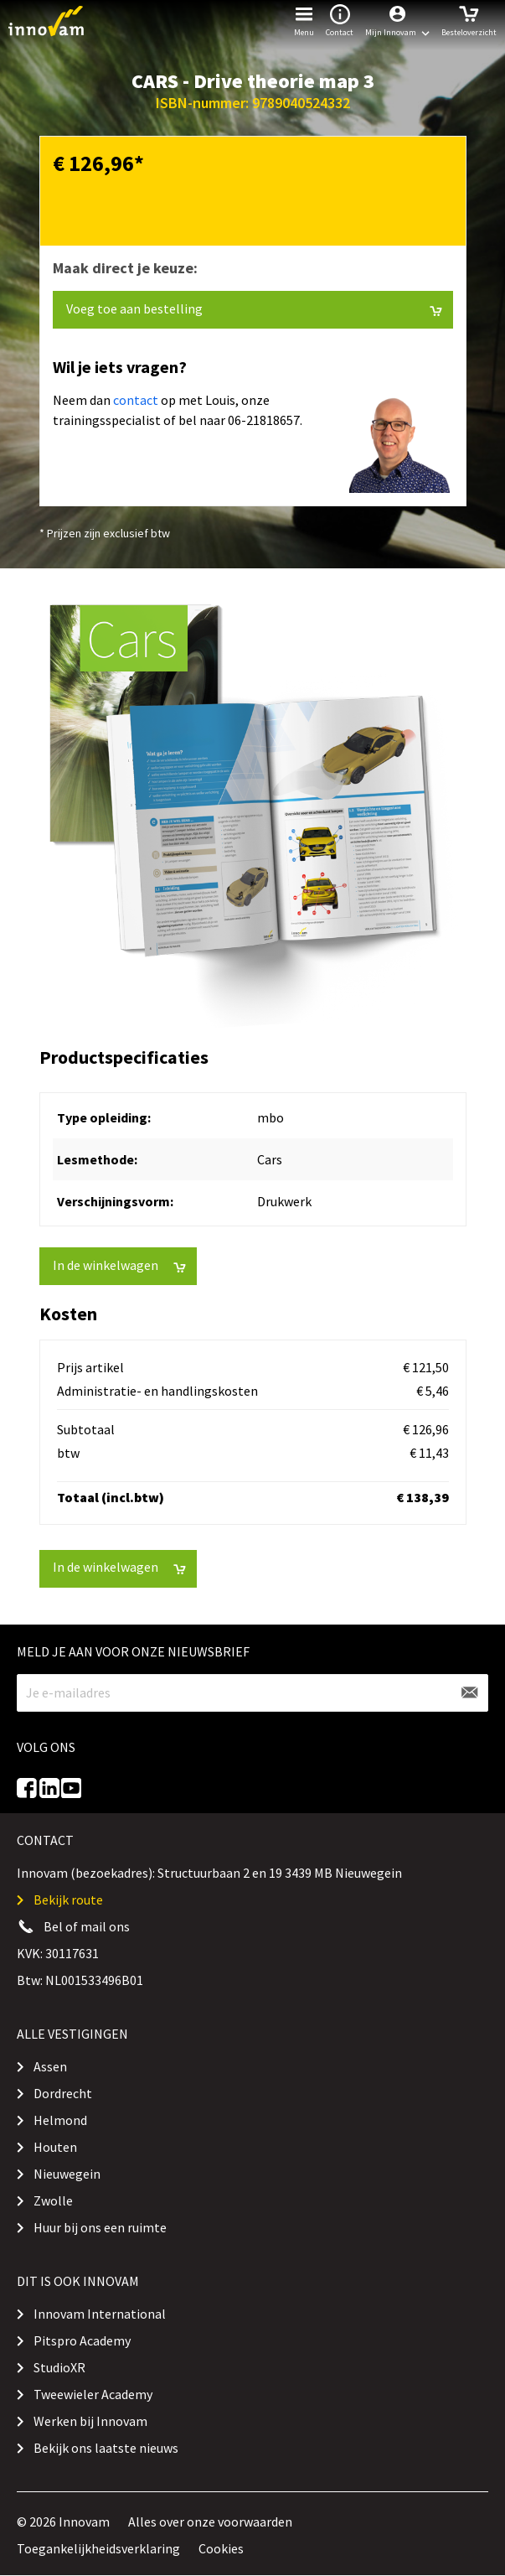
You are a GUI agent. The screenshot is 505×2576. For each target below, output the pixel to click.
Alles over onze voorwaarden (210, 2521)
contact (135, 399)
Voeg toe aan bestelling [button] (254, 309)
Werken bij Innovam (90, 2421)
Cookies (221, 2548)
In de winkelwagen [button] (119, 1265)
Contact (339, 19)
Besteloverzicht (469, 19)
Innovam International (99, 2313)
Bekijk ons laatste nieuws (105, 2447)
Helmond (60, 2120)
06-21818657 (264, 420)
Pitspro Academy (82, 2340)
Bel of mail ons (87, 1926)
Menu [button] (304, 19)
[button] (397, 21)
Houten (55, 2146)
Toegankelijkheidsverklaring (98, 2548)
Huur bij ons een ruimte (100, 2227)
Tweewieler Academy (92, 2394)
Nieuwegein (66, 2173)
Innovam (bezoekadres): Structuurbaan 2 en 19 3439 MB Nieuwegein (209, 1872)
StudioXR (59, 2367)
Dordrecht (62, 2093)
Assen (50, 2066)
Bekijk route (68, 1899)
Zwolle (53, 2200)
